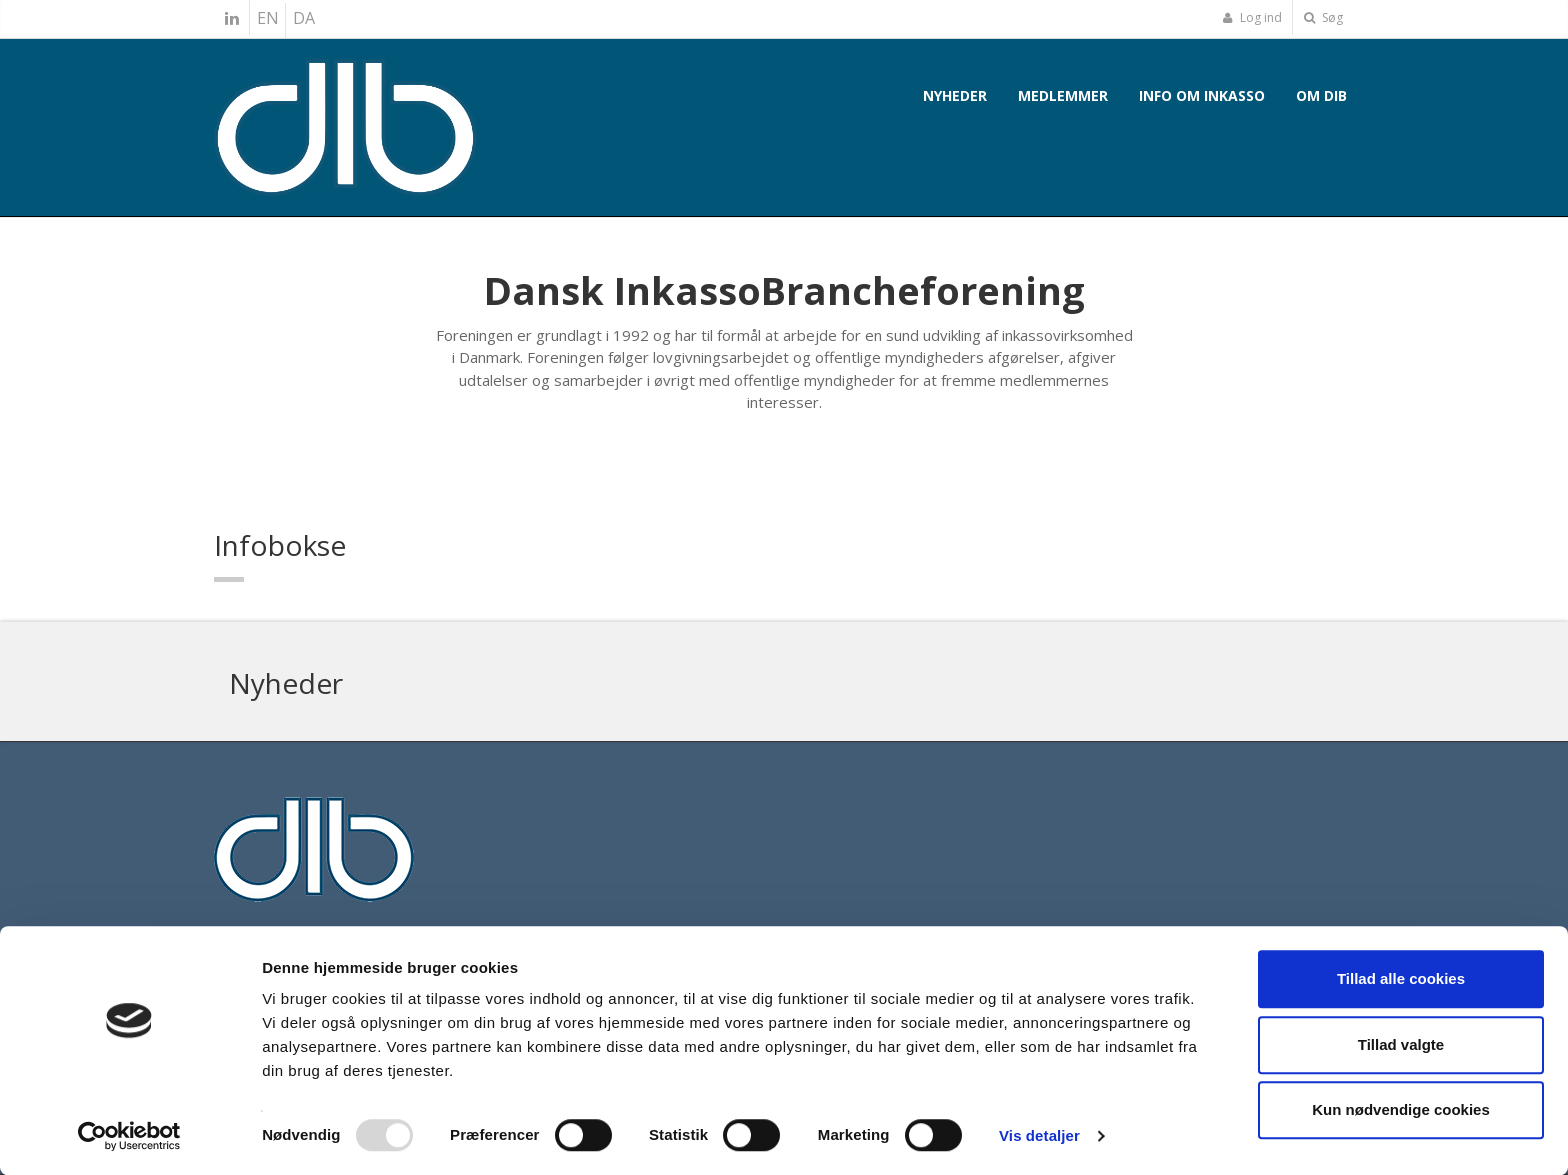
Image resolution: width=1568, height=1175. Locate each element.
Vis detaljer (1039, 1135)
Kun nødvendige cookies (1401, 1109)
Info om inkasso (1202, 95)
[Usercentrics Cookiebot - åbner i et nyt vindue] (129, 1136)
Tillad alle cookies (1401, 978)
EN (268, 18)
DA (304, 18)
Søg (1323, 17)
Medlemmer (1063, 95)
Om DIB (1321, 95)
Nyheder (955, 95)
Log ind (1252, 17)
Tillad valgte (1401, 1044)
